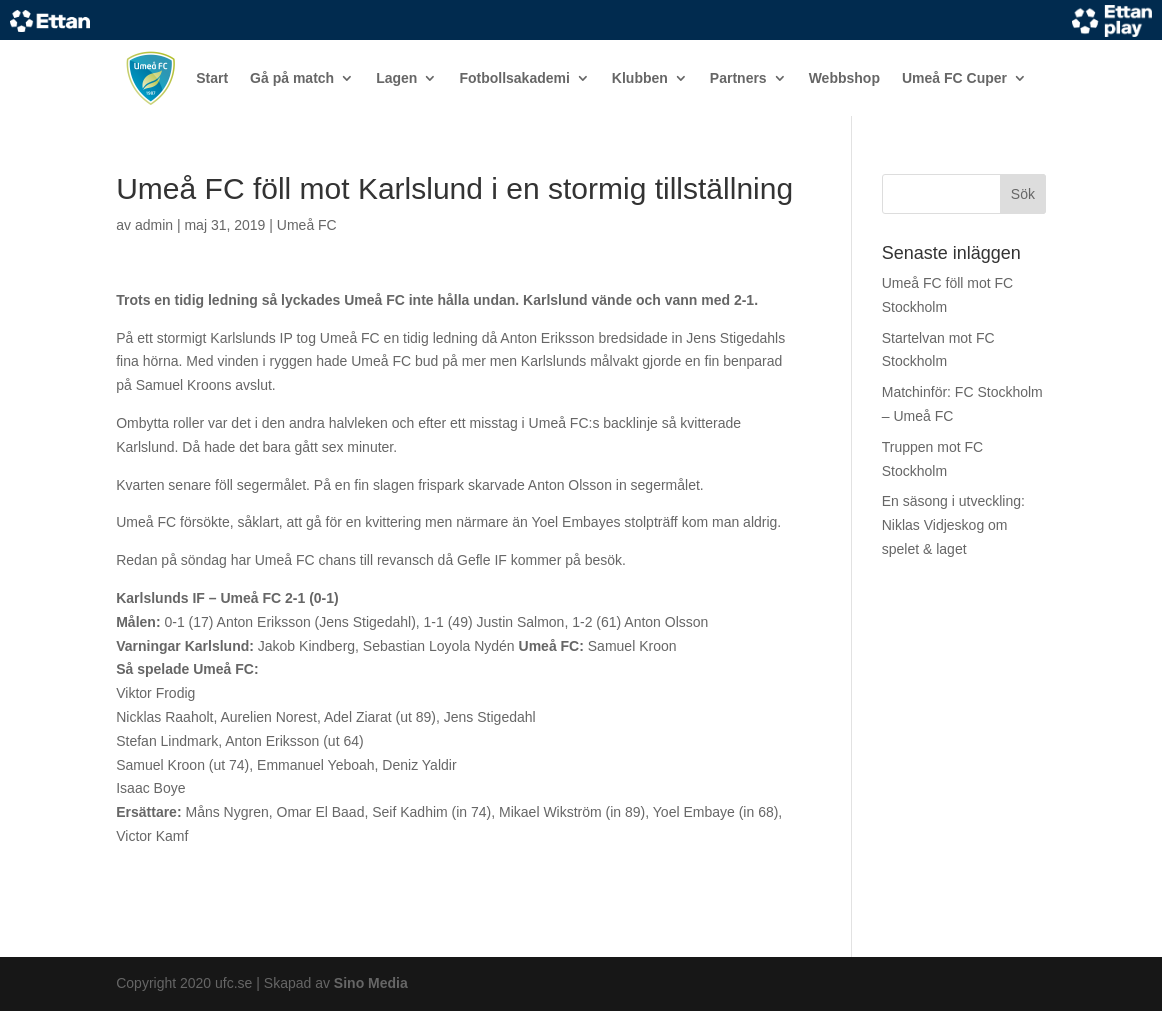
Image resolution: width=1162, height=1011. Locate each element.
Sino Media (371, 983)
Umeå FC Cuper (954, 78)
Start (212, 78)
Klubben (640, 78)
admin (154, 225)
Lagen (396, 78)
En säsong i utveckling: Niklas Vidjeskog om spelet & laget (953, 525)
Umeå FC (307, 225)
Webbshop (844, 78)
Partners (738, 78)
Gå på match (292, 78)
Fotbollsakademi (514, 78)
